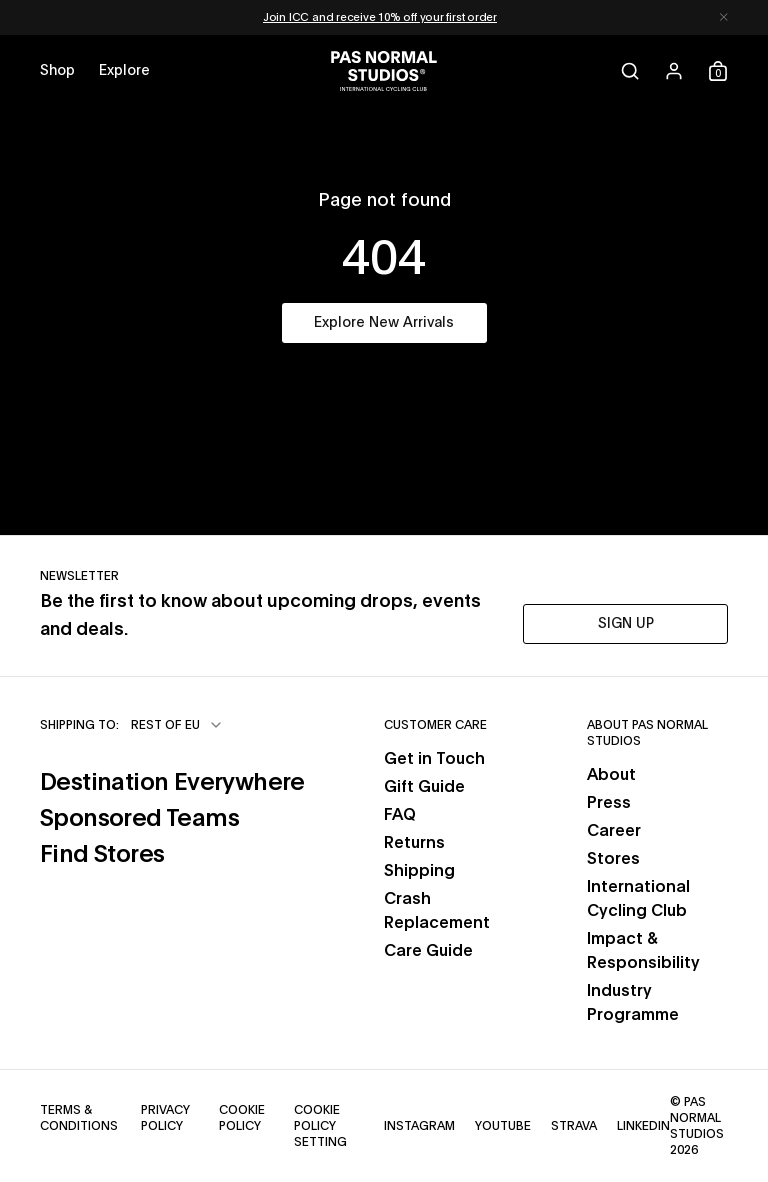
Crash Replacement (437, 911)
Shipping (419, 871)
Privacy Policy (165, 1118)
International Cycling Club (638, 899)
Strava (574, 1126)
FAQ (400, 815)
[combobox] (177, 725)
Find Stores (102, 855)
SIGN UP (626, 624)
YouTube (503, 1126)
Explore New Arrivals (384, 323)
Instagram (419, 1126)
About (611, 775)
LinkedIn (643, 1126)
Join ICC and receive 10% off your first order (380, 17)
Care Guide (428, 951)
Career (614, 831)
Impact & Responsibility (643, 951)
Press (609, 803)
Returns (414, 843)
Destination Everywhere (172, 783)
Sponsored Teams (139, 819)
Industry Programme (633, 1003)
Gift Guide (424, 787)
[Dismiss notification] (724, 17)
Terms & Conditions (79, 1118)
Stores (613, 859)
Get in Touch (434, 759)
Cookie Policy (242, 1118)
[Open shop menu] (57, 71)
